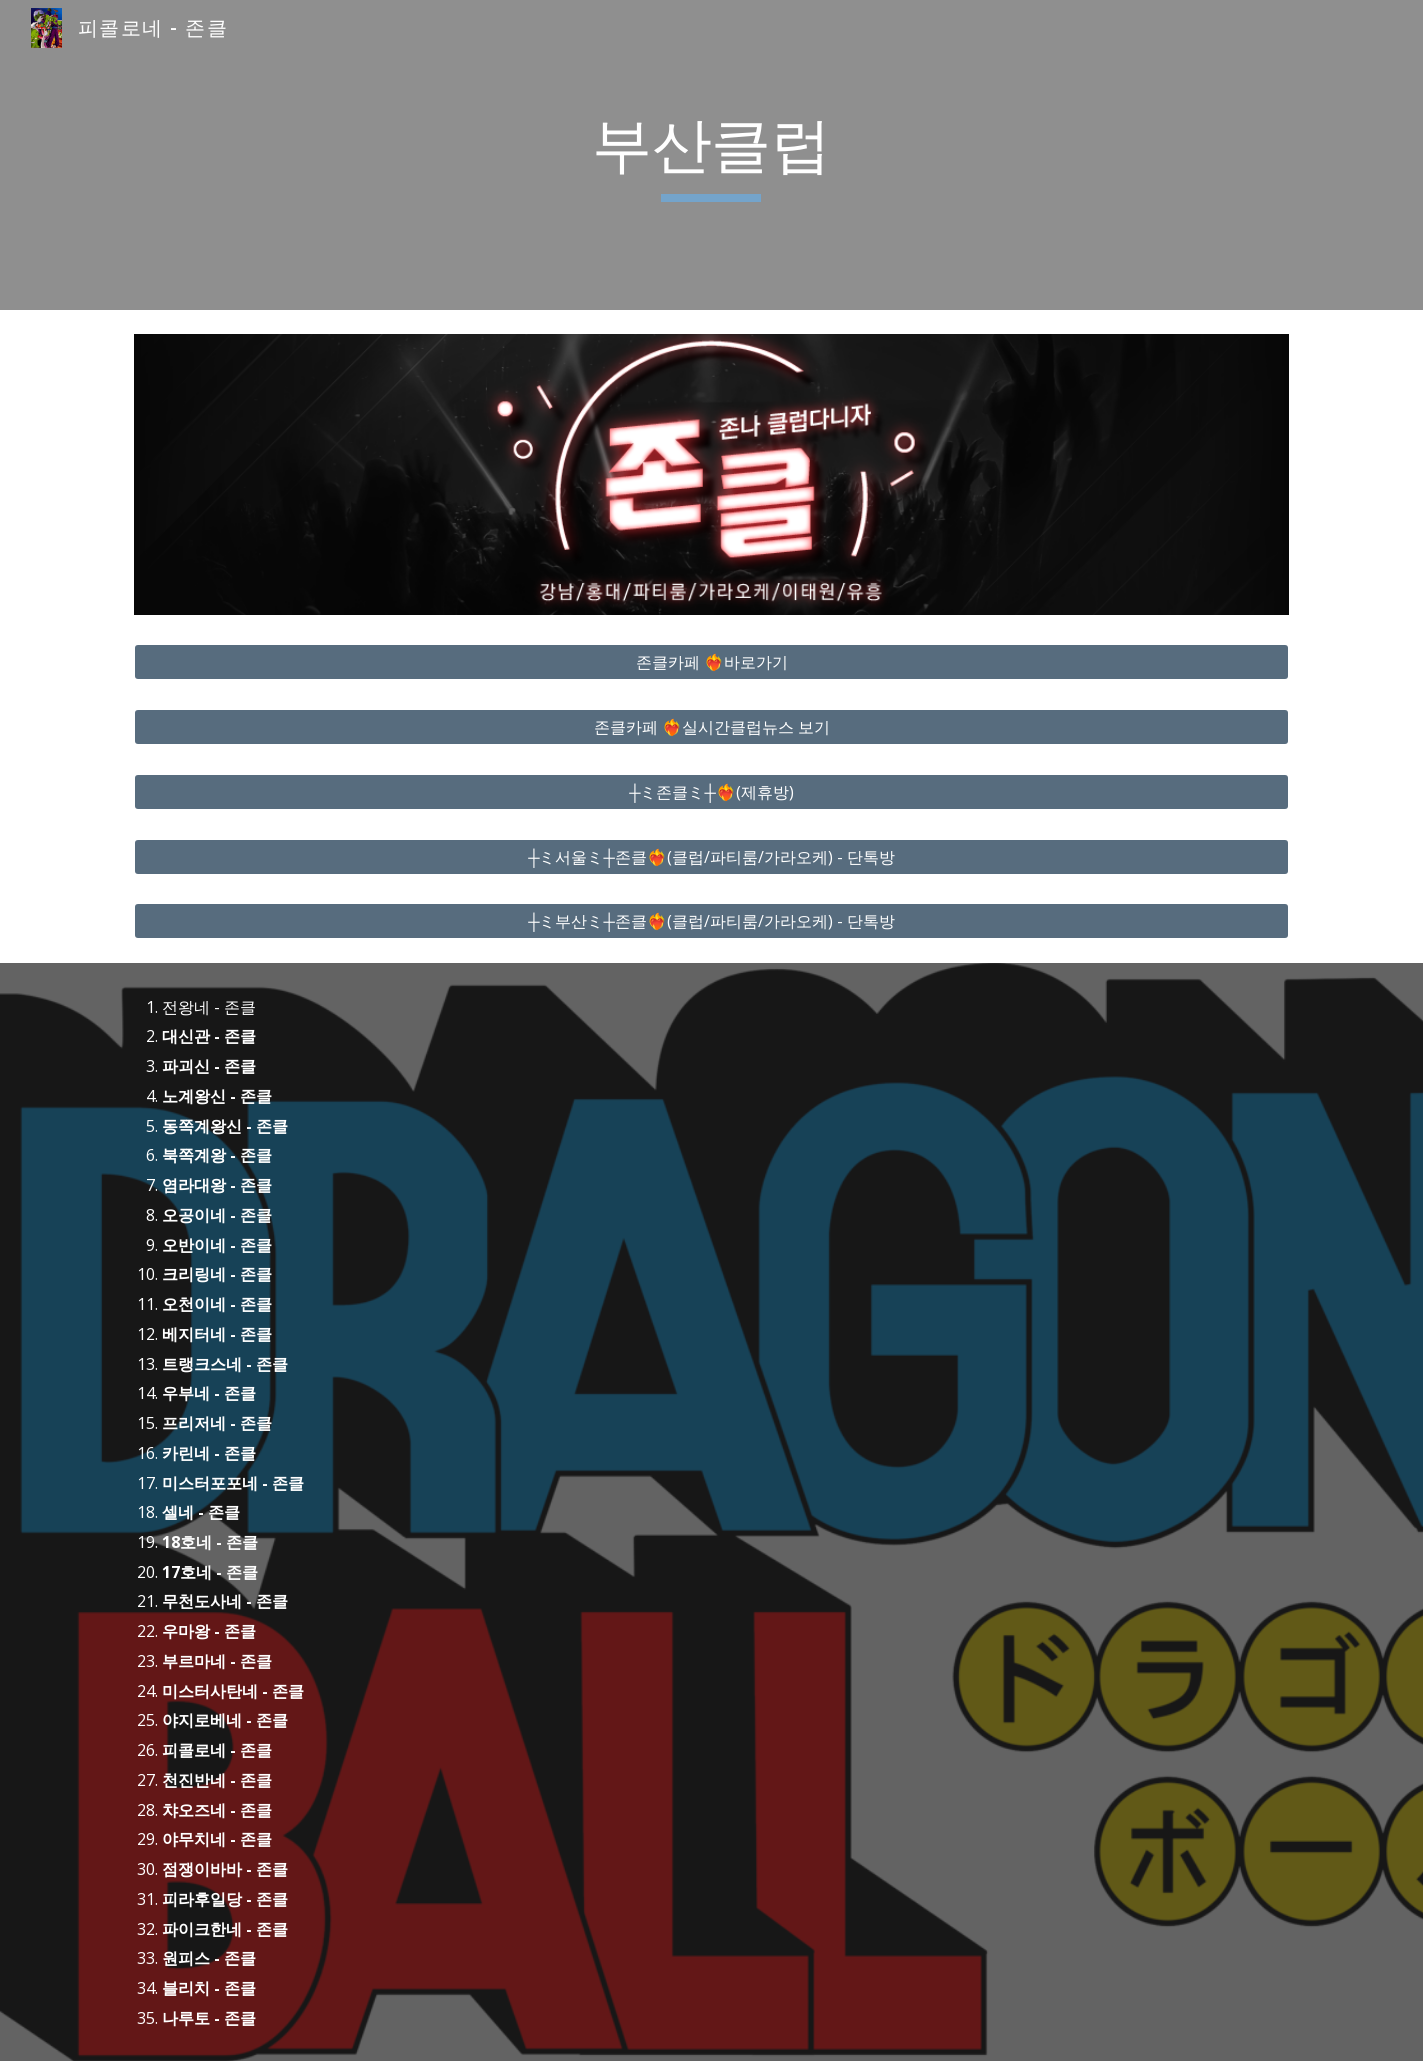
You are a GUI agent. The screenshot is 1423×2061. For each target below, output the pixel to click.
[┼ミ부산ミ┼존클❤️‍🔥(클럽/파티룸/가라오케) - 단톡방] (711, 921)
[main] (712, 155)
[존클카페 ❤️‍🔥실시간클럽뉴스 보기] (711, 727)
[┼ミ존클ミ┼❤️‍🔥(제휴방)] (711, 792)
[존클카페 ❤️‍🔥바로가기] (711, 662)
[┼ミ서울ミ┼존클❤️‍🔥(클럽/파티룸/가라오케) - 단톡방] (711, 857)
